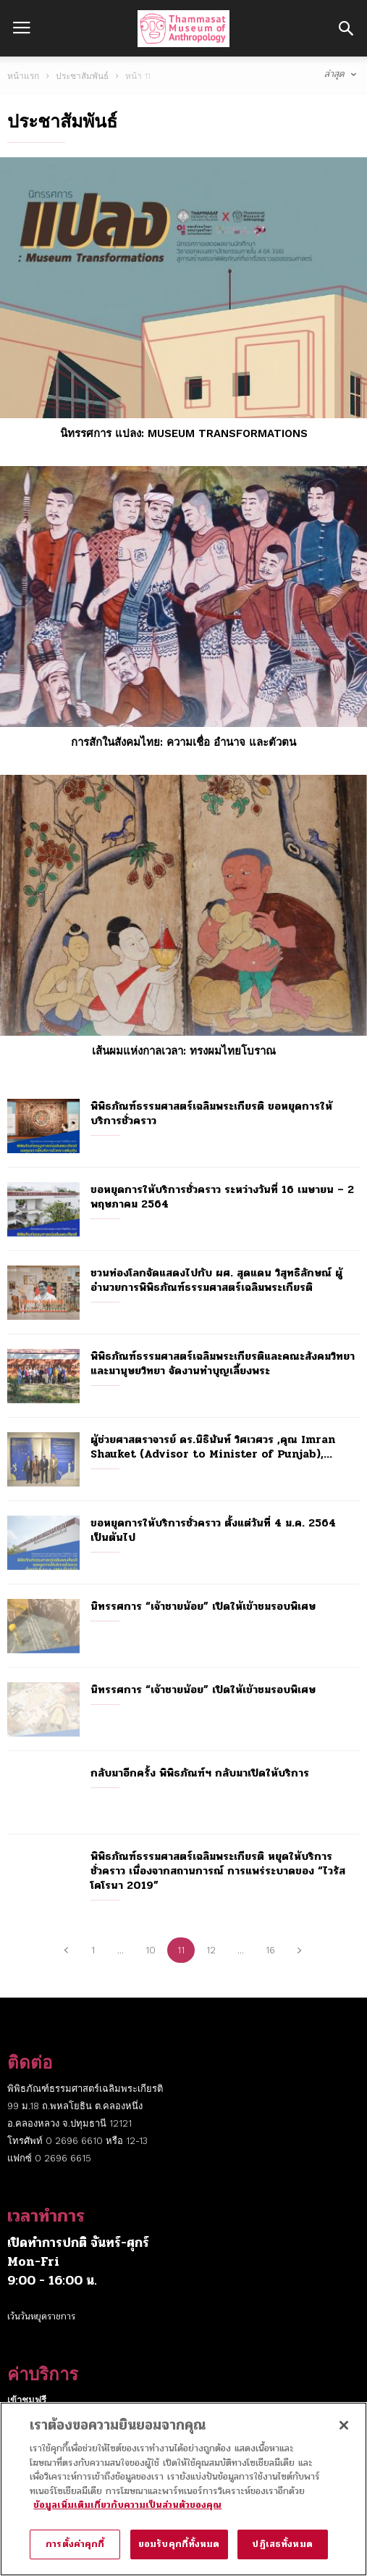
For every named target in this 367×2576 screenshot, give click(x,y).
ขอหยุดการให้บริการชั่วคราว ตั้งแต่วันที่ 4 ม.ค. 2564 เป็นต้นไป (213, 1530)
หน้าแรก (23, 76)
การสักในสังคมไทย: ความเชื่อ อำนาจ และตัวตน (183, 742)
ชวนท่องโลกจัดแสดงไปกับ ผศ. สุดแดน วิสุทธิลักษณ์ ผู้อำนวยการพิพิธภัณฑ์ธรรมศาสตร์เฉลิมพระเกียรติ (216, 1280)
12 (211, 1950)
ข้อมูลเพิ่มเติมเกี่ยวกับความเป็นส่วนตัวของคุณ (127, 2513)
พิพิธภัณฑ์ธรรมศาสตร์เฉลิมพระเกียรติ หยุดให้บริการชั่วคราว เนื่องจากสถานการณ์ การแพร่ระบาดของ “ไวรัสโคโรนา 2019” (217, 1871)
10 (150, 1950)
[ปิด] (344, 2433)
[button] (346, 28)
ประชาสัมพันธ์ (82, 76)
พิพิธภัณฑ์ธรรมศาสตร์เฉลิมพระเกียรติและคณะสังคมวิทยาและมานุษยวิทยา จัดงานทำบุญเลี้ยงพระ (222, 1363)
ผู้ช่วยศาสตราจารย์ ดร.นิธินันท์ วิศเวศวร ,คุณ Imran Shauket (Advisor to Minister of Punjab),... (212, 1447)
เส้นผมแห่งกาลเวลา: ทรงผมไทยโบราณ (184, 1051)
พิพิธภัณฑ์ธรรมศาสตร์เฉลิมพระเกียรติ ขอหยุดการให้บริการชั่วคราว (211, 1113)
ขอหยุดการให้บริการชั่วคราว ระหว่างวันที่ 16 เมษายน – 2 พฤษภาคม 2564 (222, 1197)
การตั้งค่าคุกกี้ (75, 2552)
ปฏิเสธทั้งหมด (282, 2552)
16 (270, 1950)
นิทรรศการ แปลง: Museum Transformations (184, 433)
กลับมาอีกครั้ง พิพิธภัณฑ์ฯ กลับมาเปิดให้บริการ (199, 1773)
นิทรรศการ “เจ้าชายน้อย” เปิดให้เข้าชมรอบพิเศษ (203, 1606)
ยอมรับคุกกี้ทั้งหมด (179, 2552)
